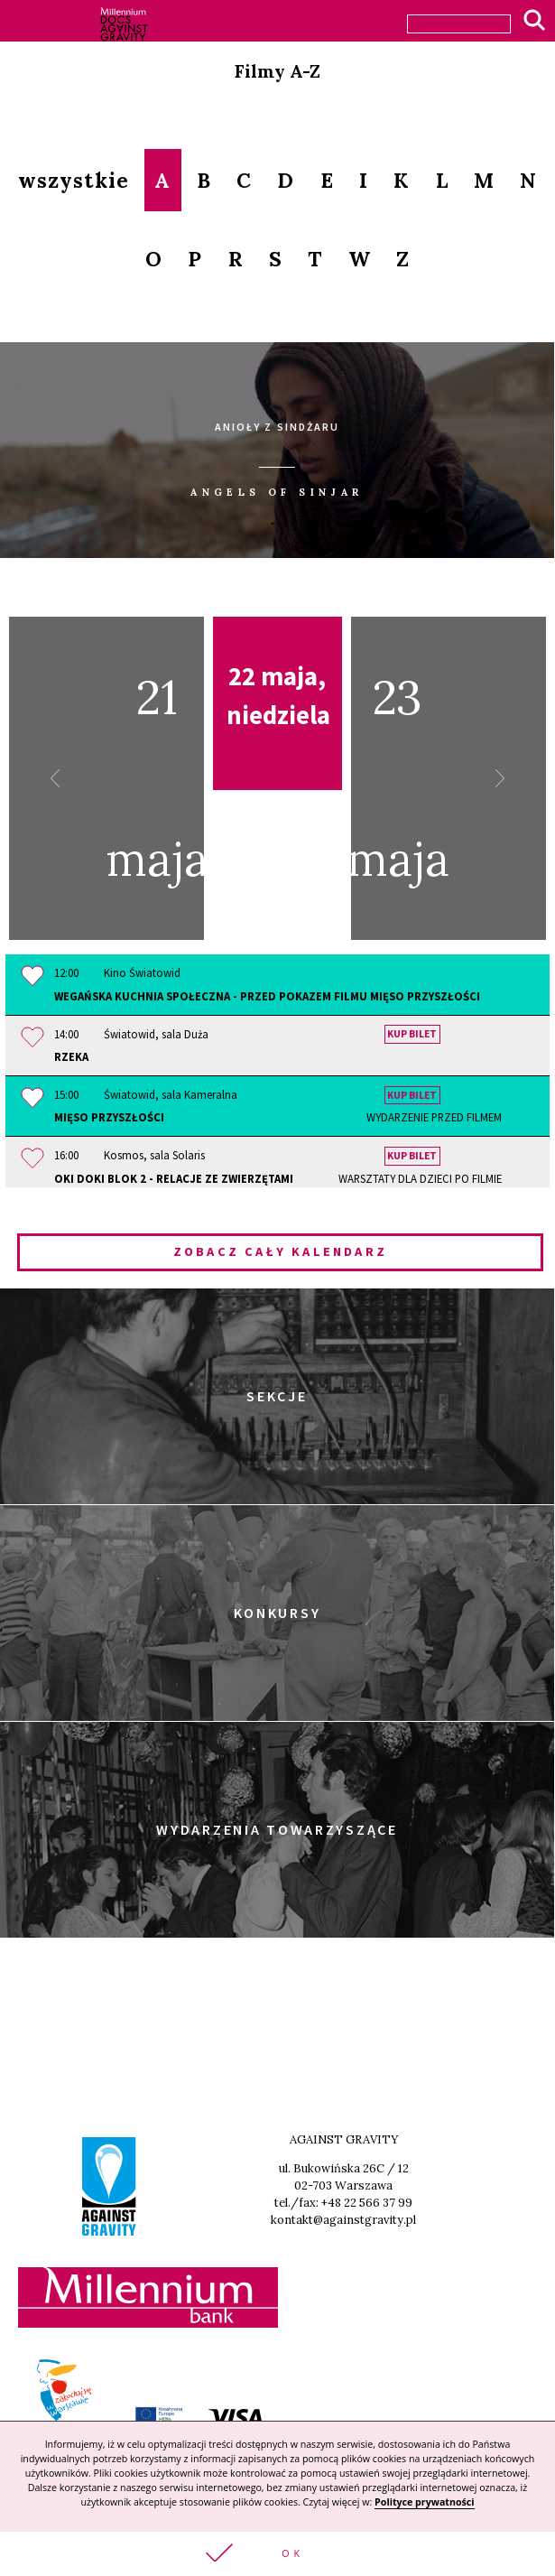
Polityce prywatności (424, 2502)
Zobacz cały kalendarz (280, 1251)
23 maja (427, 777)
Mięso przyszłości (278, 1117)
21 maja (127, 777)
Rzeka (71, 1056)
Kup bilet (412, 1034)
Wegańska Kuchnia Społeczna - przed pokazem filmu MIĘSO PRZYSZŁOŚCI (267, 996)
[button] (277, 2554)
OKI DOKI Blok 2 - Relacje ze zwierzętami (278, 1178)
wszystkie (73, 180)
